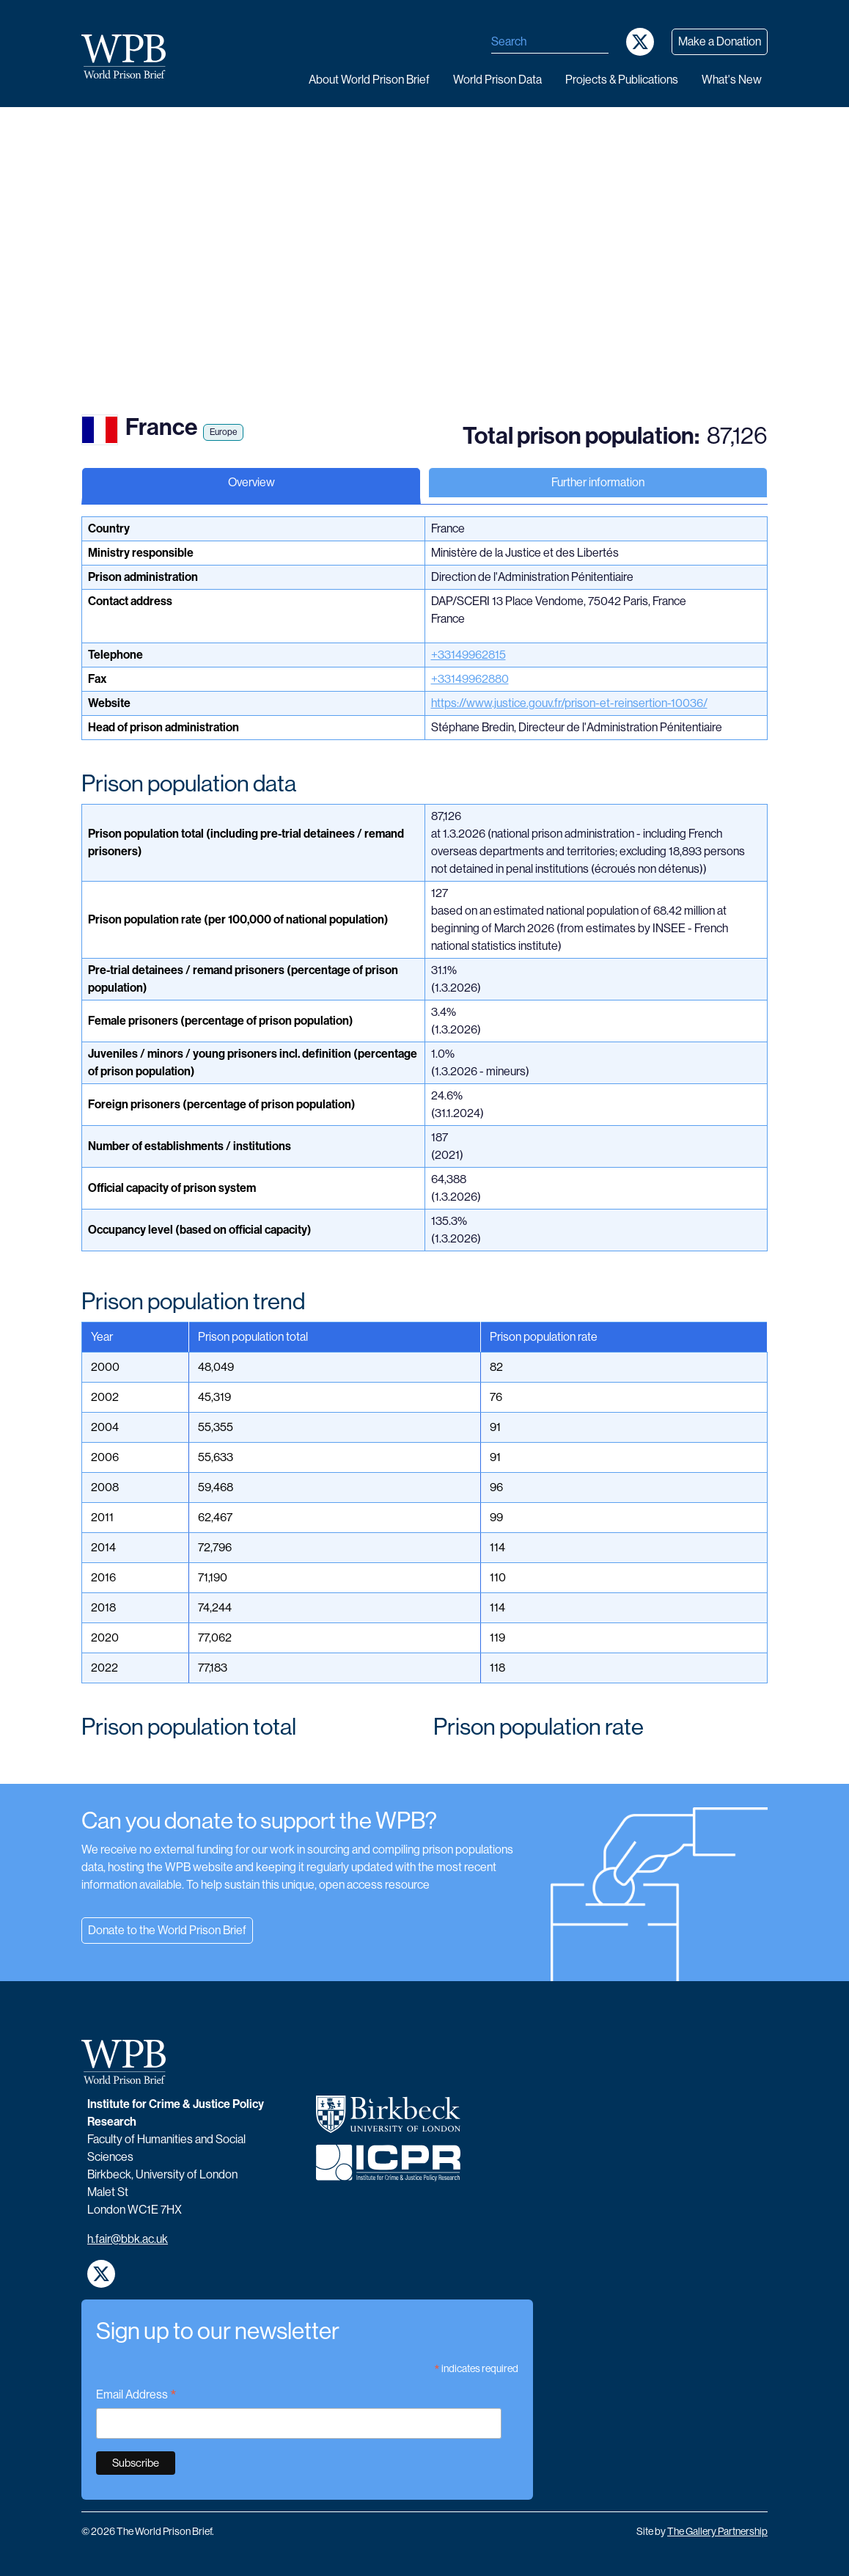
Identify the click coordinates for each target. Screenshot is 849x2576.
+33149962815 (468, 655)
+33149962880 (470, 679)
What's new (732, 80)
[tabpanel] (424, 1150)
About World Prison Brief (369, 80)
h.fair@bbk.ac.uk (127, 2239)
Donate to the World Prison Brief (167, 1930)
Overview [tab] (251, 482)
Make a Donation (719, 41)
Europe (223, 432)
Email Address (136, 2396)
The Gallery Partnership (717, 2531)
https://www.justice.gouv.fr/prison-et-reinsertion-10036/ (569, 703)
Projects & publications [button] (621, 80)
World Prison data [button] (497, 80)
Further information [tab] (597, 482)
